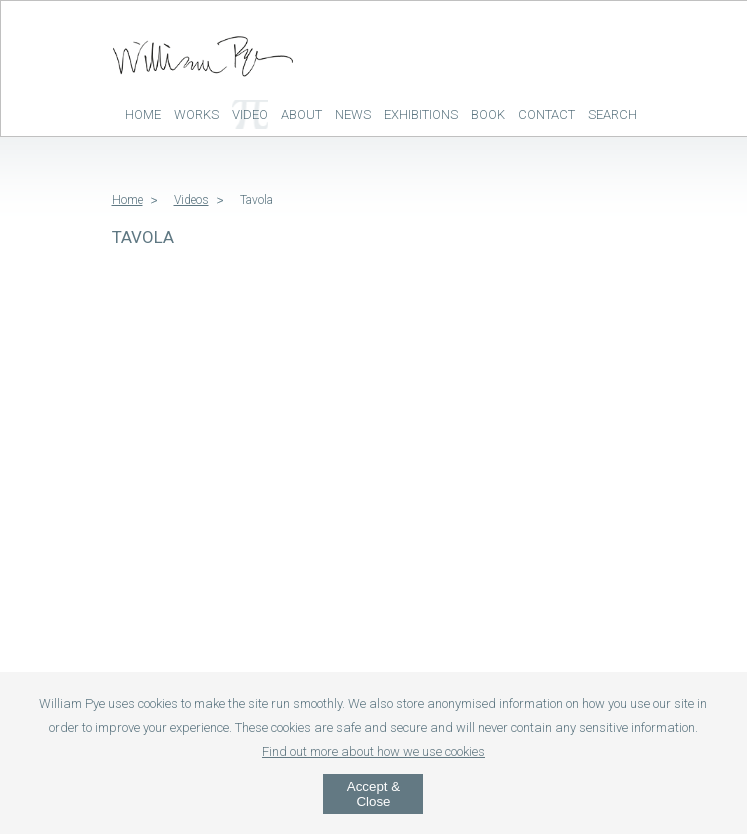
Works (196, 114)
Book (488, 114)
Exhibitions (421, 114)
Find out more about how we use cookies (373, 751)
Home (143, 114)
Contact (546, 114)
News (353, 114)
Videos (191, 200)
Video (250, 114)
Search (612, 114)
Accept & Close (373, 794)
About (301, 114)
